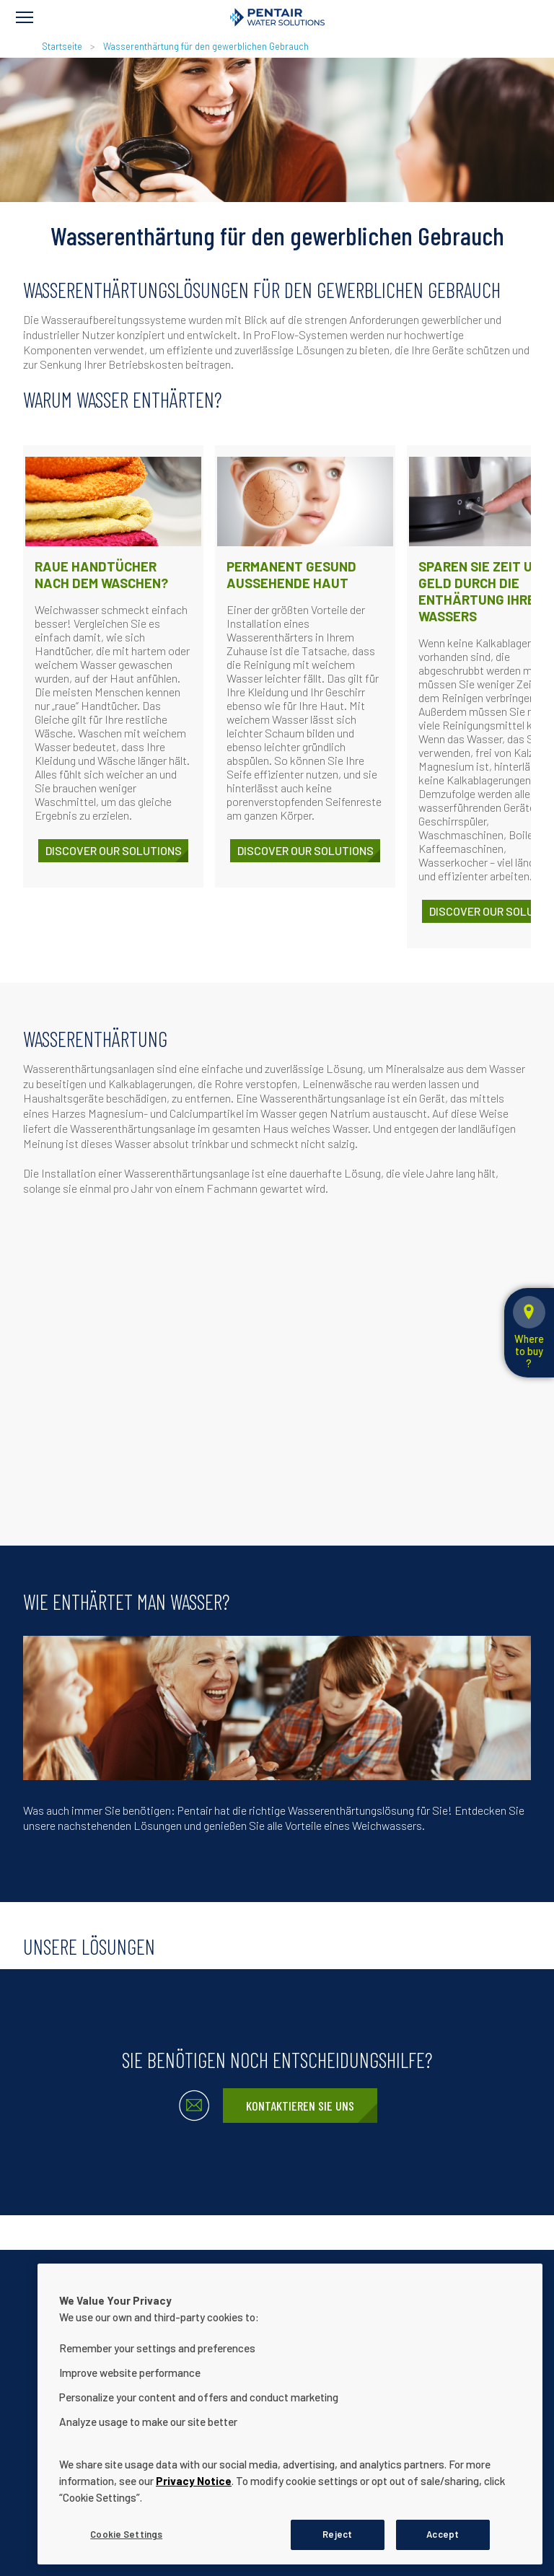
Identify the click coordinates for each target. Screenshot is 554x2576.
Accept (442, 2534)
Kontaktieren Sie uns (300, 2105)
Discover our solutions (113, 850)
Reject (337, 2534)
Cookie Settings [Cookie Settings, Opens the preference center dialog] (126, 2534)
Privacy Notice (194, 2480)
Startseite (62, 46)
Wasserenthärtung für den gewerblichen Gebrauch (206, 46)
